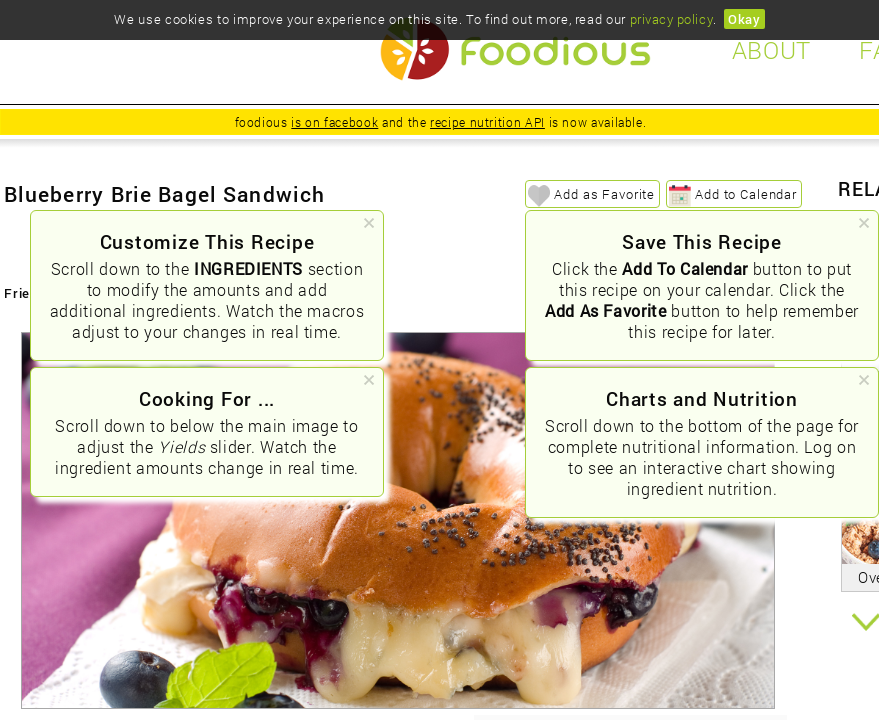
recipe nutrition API (487, 122)
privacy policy (671, 19)
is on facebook (334, 122)
